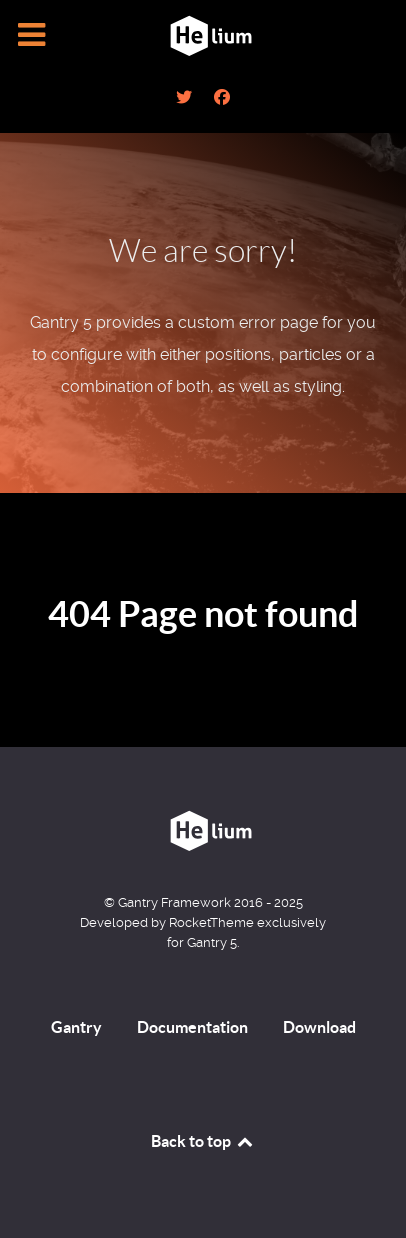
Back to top (203, 1141)
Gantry (76, 1027)
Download (319, 1027)
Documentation (192, 1027)
